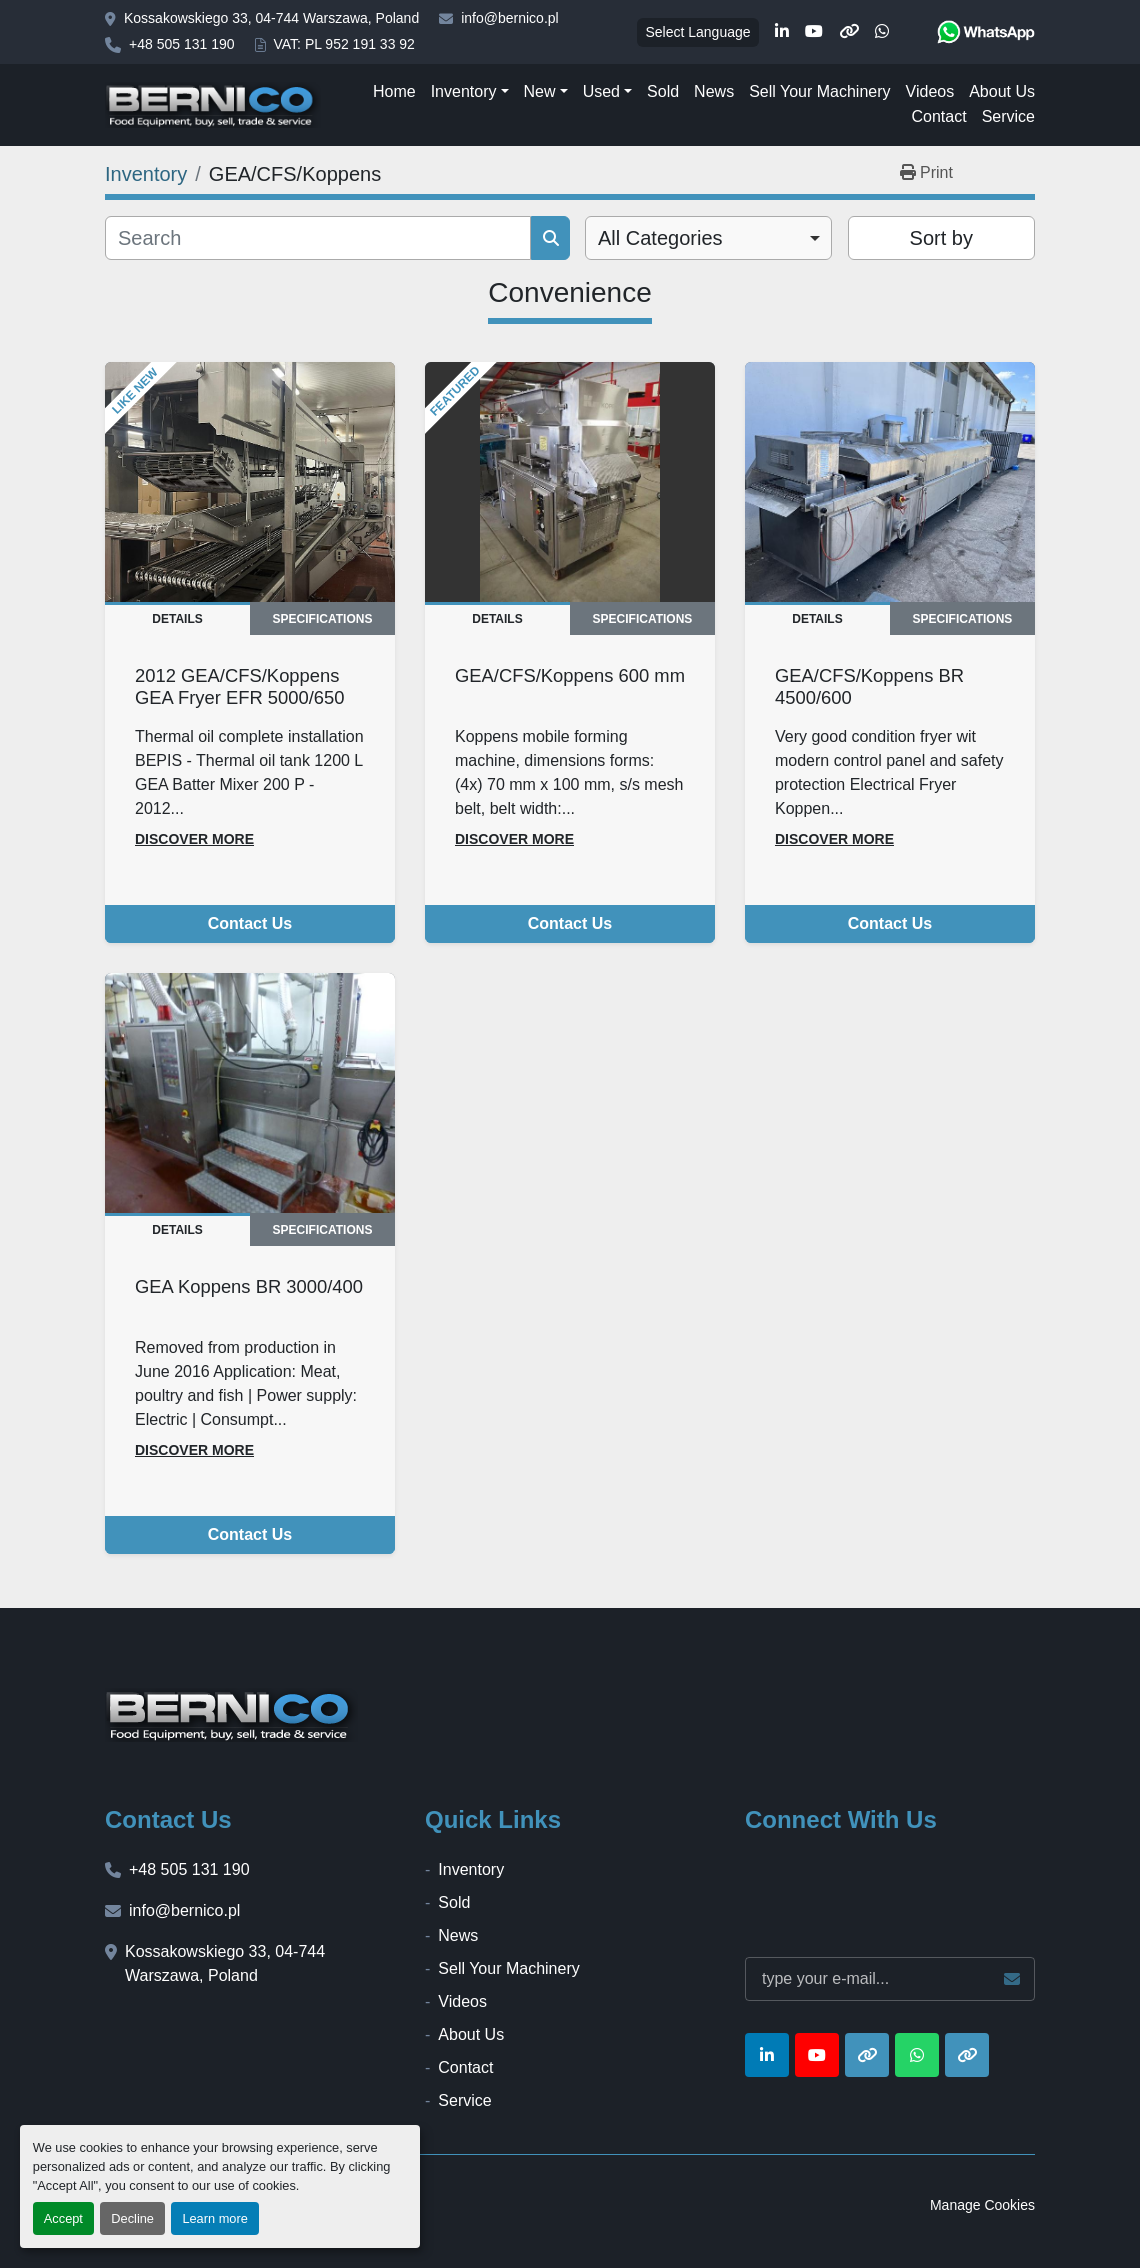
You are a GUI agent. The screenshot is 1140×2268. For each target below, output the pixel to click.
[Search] (318, 238)
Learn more (214, 2218)
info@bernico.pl (510, 18)
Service (1008, 116)
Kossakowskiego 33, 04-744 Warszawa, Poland (271, 18)
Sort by (941, 238)
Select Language (697, 32)
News (714, 91)
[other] (849, 32)
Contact (938, 116)
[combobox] (708, 238)
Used (601, 91)
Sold (663, 91)
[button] (470, 92)
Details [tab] (177, 619)
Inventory (464, 91)
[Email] (890, 1979)
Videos (930, 91)
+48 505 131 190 (182, 44)
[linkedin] (782, 32)
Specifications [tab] (323, 619)
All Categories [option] (660, 238)
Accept (63, 2218)
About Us (1002, 91)
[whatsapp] (882, 32)
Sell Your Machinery (819, 91)
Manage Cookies (982, 2205)
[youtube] (814, 32)
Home (394, 91)
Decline (132, 2218)
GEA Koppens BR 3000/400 (249, 1286)
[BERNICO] (231, 1715)
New (540, 91)
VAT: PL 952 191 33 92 (344, 44)
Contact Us (250, 923)
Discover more (194, 839)
